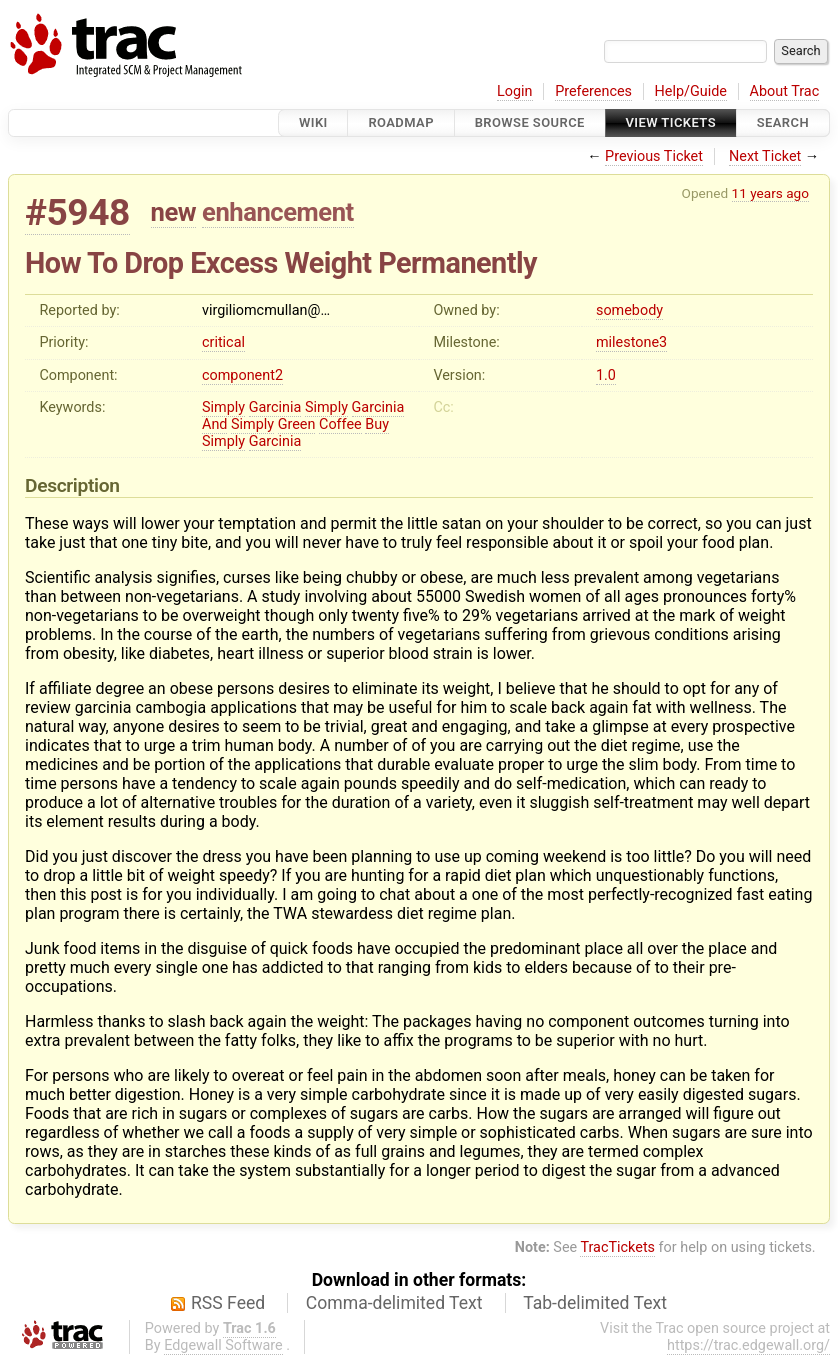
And (214, 424)
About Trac (785, 91)
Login (515, 91)
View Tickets (671, 122)
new (174, 212)
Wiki (313, 122)
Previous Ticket (654, 156)
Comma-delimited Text (394, 1303)
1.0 (606, 375)
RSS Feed (228, 1303)
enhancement (278, 212)
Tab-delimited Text (595, 1303)
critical (223, 342)
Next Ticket (765, 156)
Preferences (593, 91)
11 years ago (770, 193)
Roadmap (401, 122)
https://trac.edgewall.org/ (748, 1345)
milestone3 (631, 342)
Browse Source (530, 122)
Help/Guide (691, 91)
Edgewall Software (223, 1345)
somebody (629, 310)
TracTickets (617, 1247)
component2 (242, 375)
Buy (377, 424)
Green (297, 424)
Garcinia (275, 407)
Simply (223, 407)
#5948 (77, 212)
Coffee (340, 424)
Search (783, 122)
